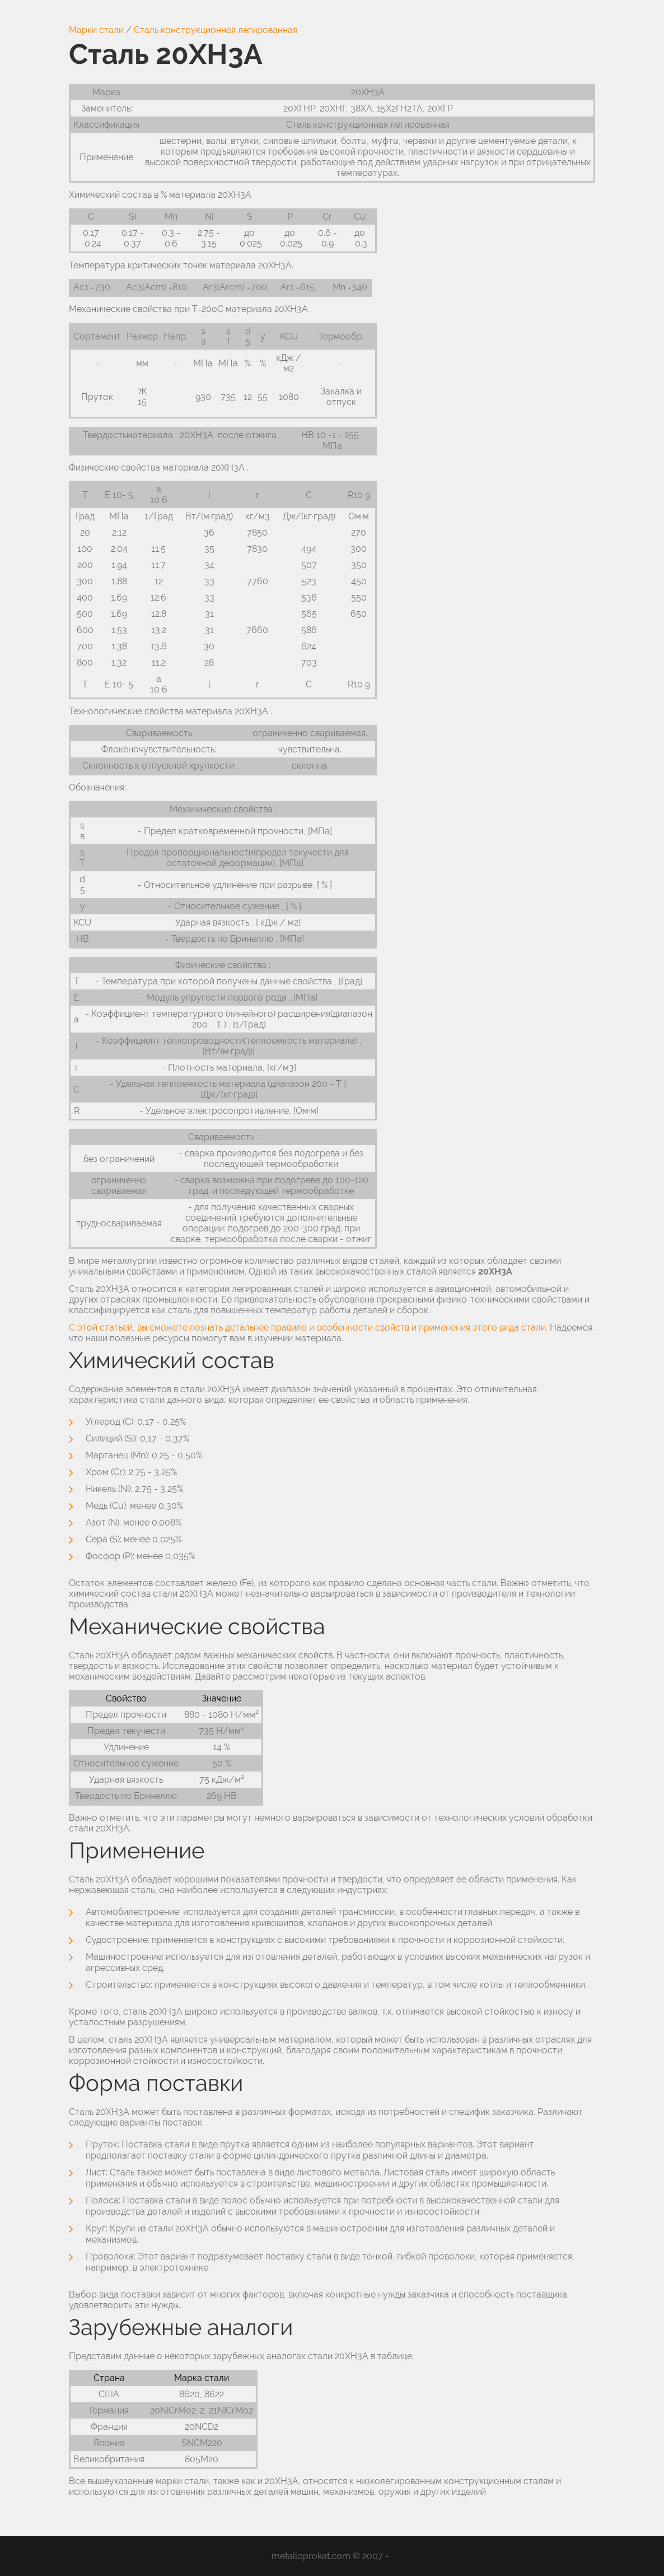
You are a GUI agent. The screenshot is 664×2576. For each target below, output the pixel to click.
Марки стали (96, 30)
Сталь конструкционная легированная (215, 30)
